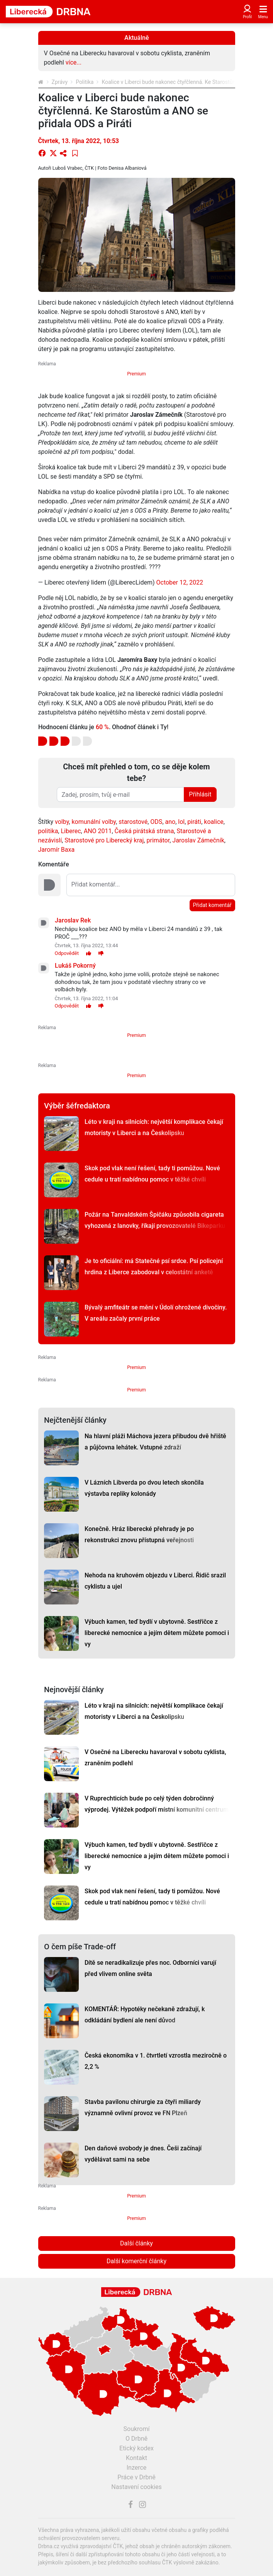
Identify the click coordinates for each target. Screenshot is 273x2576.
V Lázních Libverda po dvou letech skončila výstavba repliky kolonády (144, 1488)
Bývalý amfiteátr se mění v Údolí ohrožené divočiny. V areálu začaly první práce (156, 1313)
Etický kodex (136, 2448)
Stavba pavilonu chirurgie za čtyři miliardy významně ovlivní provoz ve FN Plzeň (143, 2107)
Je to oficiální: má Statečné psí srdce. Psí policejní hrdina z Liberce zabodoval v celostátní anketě (154, 1266)
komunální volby (93, 821)
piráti (194, 821)
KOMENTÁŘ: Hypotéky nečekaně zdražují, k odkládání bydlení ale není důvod (145, 2014)
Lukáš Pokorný (75, 965)
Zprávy (60, 82)
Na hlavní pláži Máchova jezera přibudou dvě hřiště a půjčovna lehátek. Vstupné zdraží (155, 1441)
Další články (136, 2243)
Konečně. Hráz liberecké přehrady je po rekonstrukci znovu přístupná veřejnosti (139, 1534)
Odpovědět (67, 953)
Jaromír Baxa (56, 849)
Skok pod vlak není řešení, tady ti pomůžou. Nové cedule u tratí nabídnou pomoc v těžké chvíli (152, 1173)
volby (62, 821)
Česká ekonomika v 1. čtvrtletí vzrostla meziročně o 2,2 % (156, 2061)
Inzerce (137, 2467)
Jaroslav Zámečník (198, 840)
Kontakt (136, 2458)
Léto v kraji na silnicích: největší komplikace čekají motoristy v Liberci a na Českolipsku (154, 1127)
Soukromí (137, 2429)
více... (73, 62)
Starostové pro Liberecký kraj (104, 840)
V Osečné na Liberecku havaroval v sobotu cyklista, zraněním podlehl (155, 1757)
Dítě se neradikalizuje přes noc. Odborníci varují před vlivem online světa (150, 1968)
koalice (214, 821)
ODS (156, 821)
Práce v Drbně (136, 2477)
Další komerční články (136, 2261)
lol (181, 821)
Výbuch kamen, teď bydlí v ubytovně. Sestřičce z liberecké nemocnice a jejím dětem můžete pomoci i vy (157, 1633)
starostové (133, 821)
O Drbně (136, 2438)
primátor (158, 840)
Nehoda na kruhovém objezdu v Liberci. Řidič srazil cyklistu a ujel (155, 1581)
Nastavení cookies (136, 2487)
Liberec (71, 831)
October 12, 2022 (179, 582)
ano (170, 821)
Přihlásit (200, 794)
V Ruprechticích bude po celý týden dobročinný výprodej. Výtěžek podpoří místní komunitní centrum (157, 1804)
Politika (84, 82)
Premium (136, 374)
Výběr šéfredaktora (77, 1105)
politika (48, 831)
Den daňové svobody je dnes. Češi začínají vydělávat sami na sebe (143, 2154)
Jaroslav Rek (73, 920)
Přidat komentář (212, 905)
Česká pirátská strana (144, 831)
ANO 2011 (98, 831)
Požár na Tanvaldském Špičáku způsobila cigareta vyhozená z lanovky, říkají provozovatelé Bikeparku (155, 1220)
